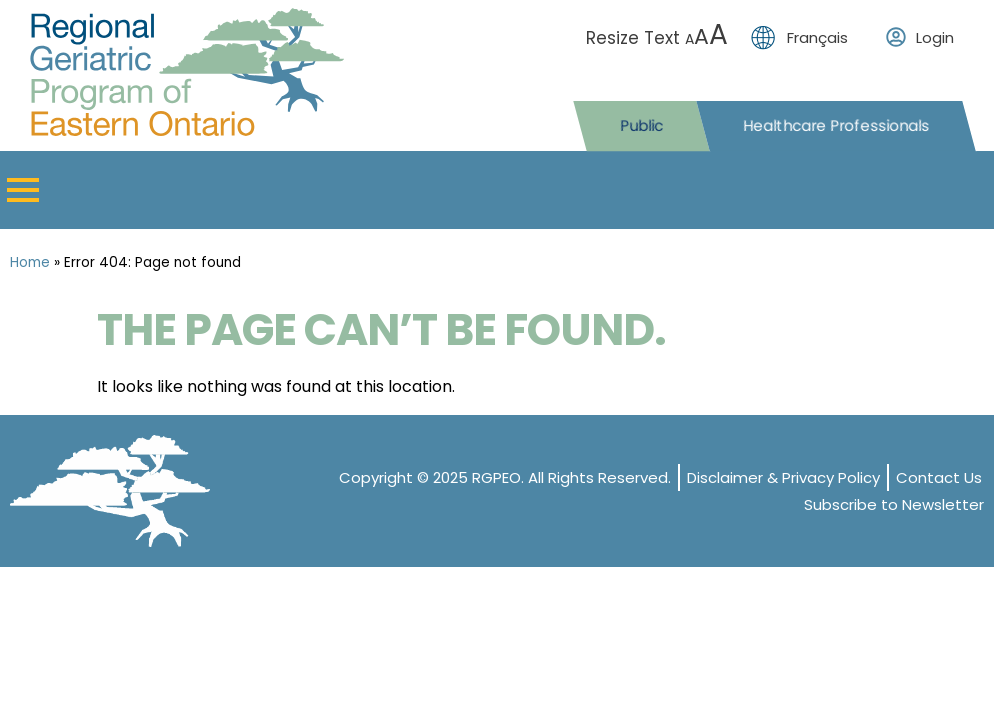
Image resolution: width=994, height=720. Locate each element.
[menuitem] (804, 37)
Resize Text (659, 38)
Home (30, 262)
